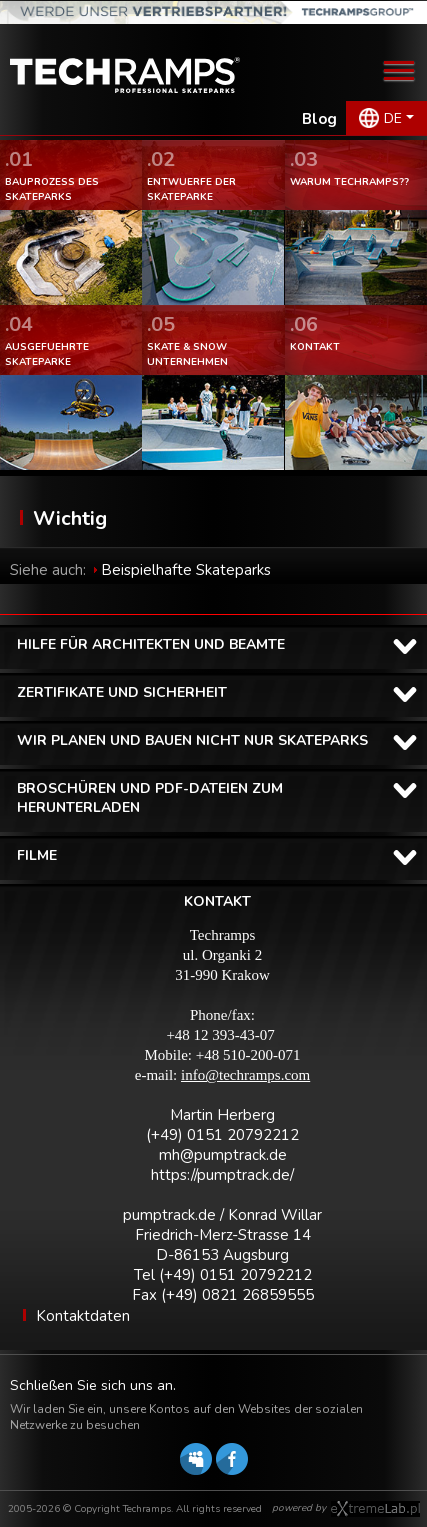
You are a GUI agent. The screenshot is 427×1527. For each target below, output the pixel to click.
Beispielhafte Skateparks (186, 570)
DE (393, 118)
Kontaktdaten (83, 1316)
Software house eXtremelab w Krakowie (375, 1509)
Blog (319, 119)
